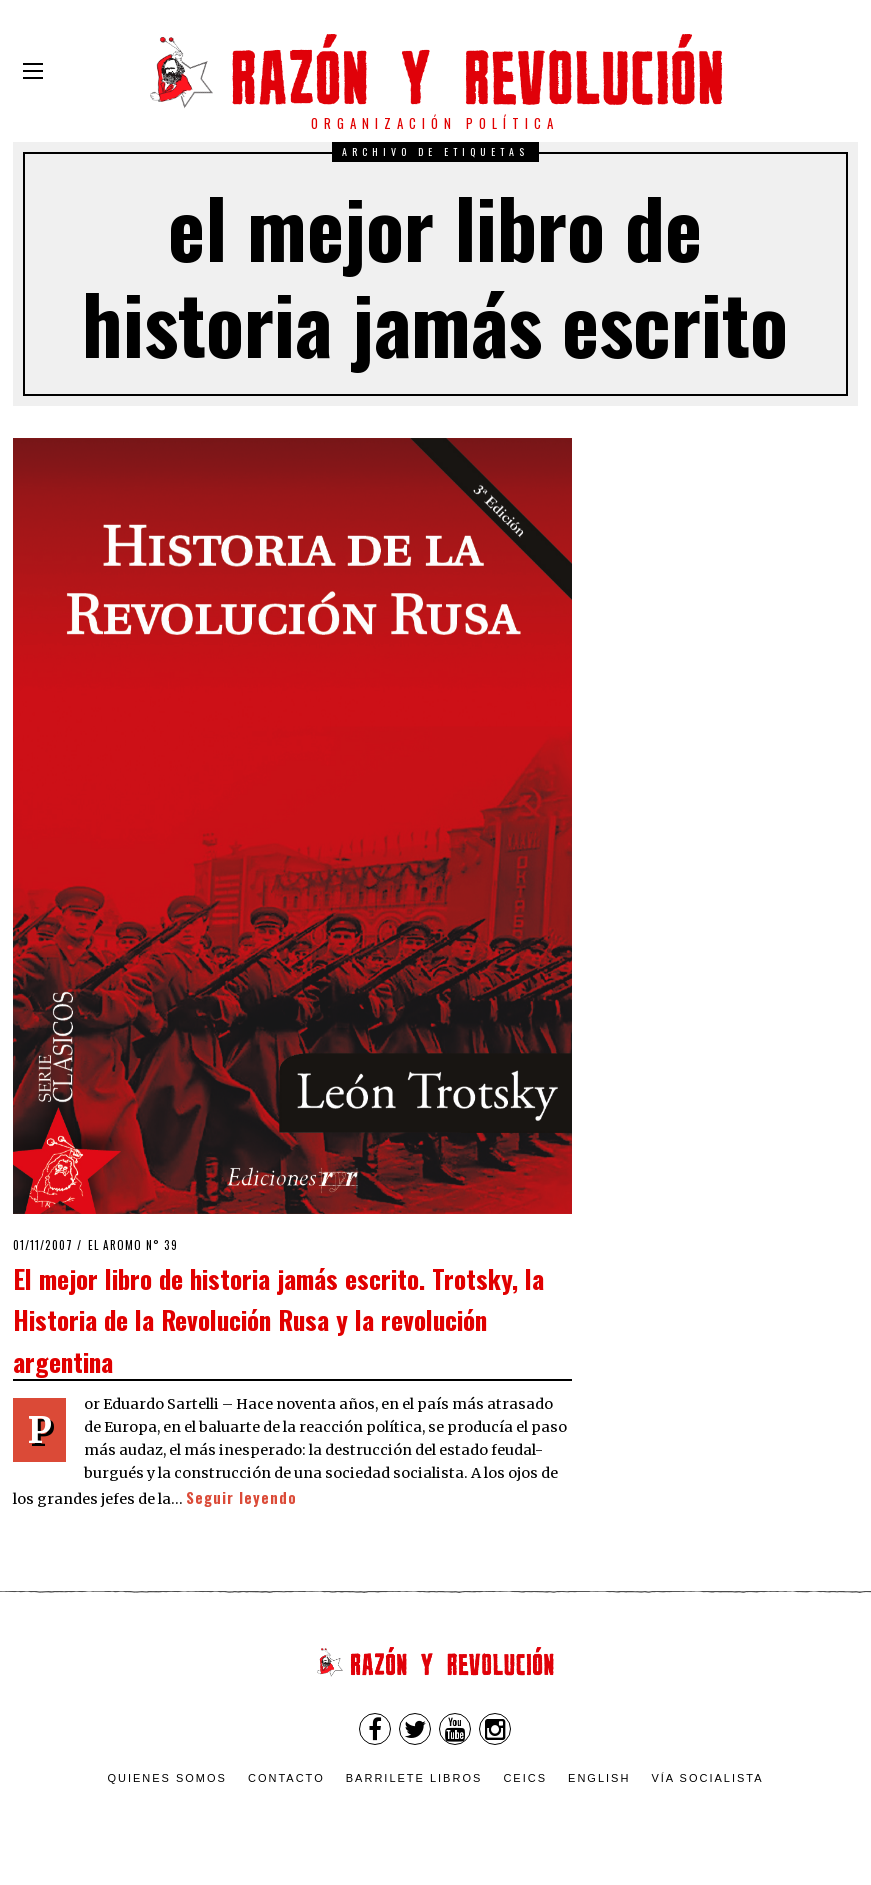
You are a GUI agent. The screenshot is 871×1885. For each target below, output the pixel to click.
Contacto (286, 1778)
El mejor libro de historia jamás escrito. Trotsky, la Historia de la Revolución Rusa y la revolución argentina (278, 1319)
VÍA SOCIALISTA (707, 1778)
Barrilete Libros (414, 1778)
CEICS (525, 1778)
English (599, 1778)
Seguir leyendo (241, 1497)
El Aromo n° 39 (133, 1245)
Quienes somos (167, 1778)
